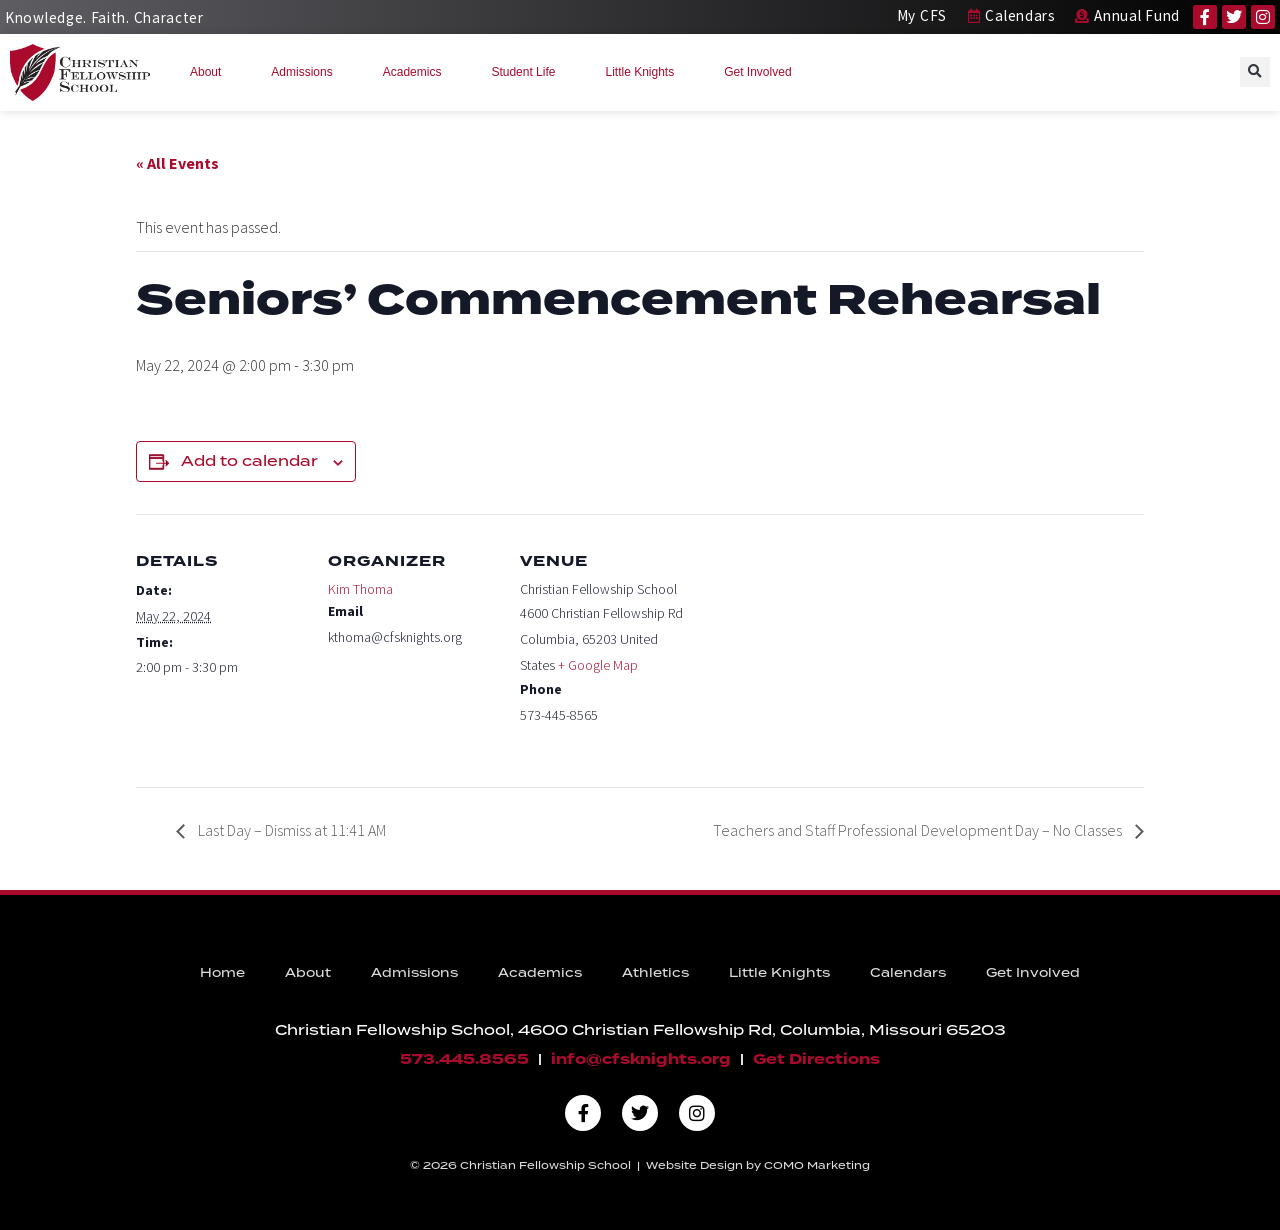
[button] (1255, 72)
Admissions (306, 72)
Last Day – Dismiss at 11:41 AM (290, 830)
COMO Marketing (817, 1165)
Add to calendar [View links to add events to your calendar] (249, 461)
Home (222, 972)
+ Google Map (598, 665)
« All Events (177, 163)
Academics (417, 72)
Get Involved (762, 72)
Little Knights (644, 72)
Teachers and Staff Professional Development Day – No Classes (919, 830)
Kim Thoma (360, 589)
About (210, 72)
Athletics (655, 972)
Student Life (528, 72)
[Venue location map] (817, 651)
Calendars (908, 972)
